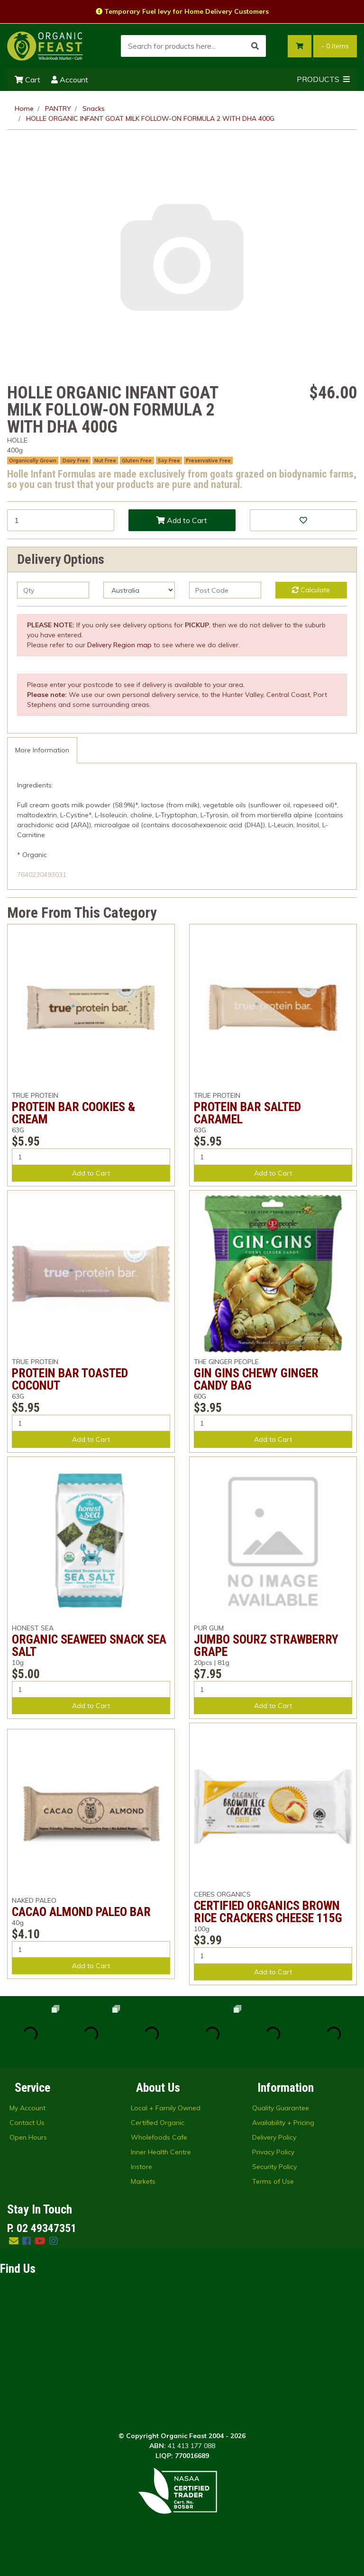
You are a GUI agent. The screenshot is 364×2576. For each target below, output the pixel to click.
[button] (303, 520)
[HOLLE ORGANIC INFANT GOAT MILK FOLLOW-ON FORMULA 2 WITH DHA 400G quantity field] (60, 520)
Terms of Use (273, 2181)
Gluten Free (137, 460)
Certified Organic (157, 2122)
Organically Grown (32, 460)
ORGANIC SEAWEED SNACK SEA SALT (89, 1645)
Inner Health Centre (161, 2152)
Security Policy (274, 2166)
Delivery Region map (119, 645)
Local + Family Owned (165, 2108)
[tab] (42, 750)
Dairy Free (76, 460)
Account (69, 79)
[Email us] (13, 2241)
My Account (27, 2108)
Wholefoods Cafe (159, 2137)
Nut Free (105, 460)
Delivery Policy (274, 2137)
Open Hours (28, 2137)
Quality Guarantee (280, 2108)
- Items (335, 46)
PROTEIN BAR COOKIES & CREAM (73, 1113)
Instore (141, 2166)
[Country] (139, 590)
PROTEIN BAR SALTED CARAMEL (247, 1113)
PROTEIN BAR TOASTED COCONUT (70, 1379)
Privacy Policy (273, 2152)
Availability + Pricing (283, 2122)
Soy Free (169, 460)
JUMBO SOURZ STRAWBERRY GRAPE (266, 1645)
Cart (27, 79)
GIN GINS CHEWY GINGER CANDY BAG (256, 1379)
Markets (143, 2181)
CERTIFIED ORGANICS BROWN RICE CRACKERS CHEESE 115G (268, 1911)
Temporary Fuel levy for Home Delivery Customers (182, 11)
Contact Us (27, 2122)
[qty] (53, 590)
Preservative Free (208, 460)
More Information (42, 750)
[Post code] (225, 590)
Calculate (311, 590)
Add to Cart (181, 520)
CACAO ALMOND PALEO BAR (81, 1912)
